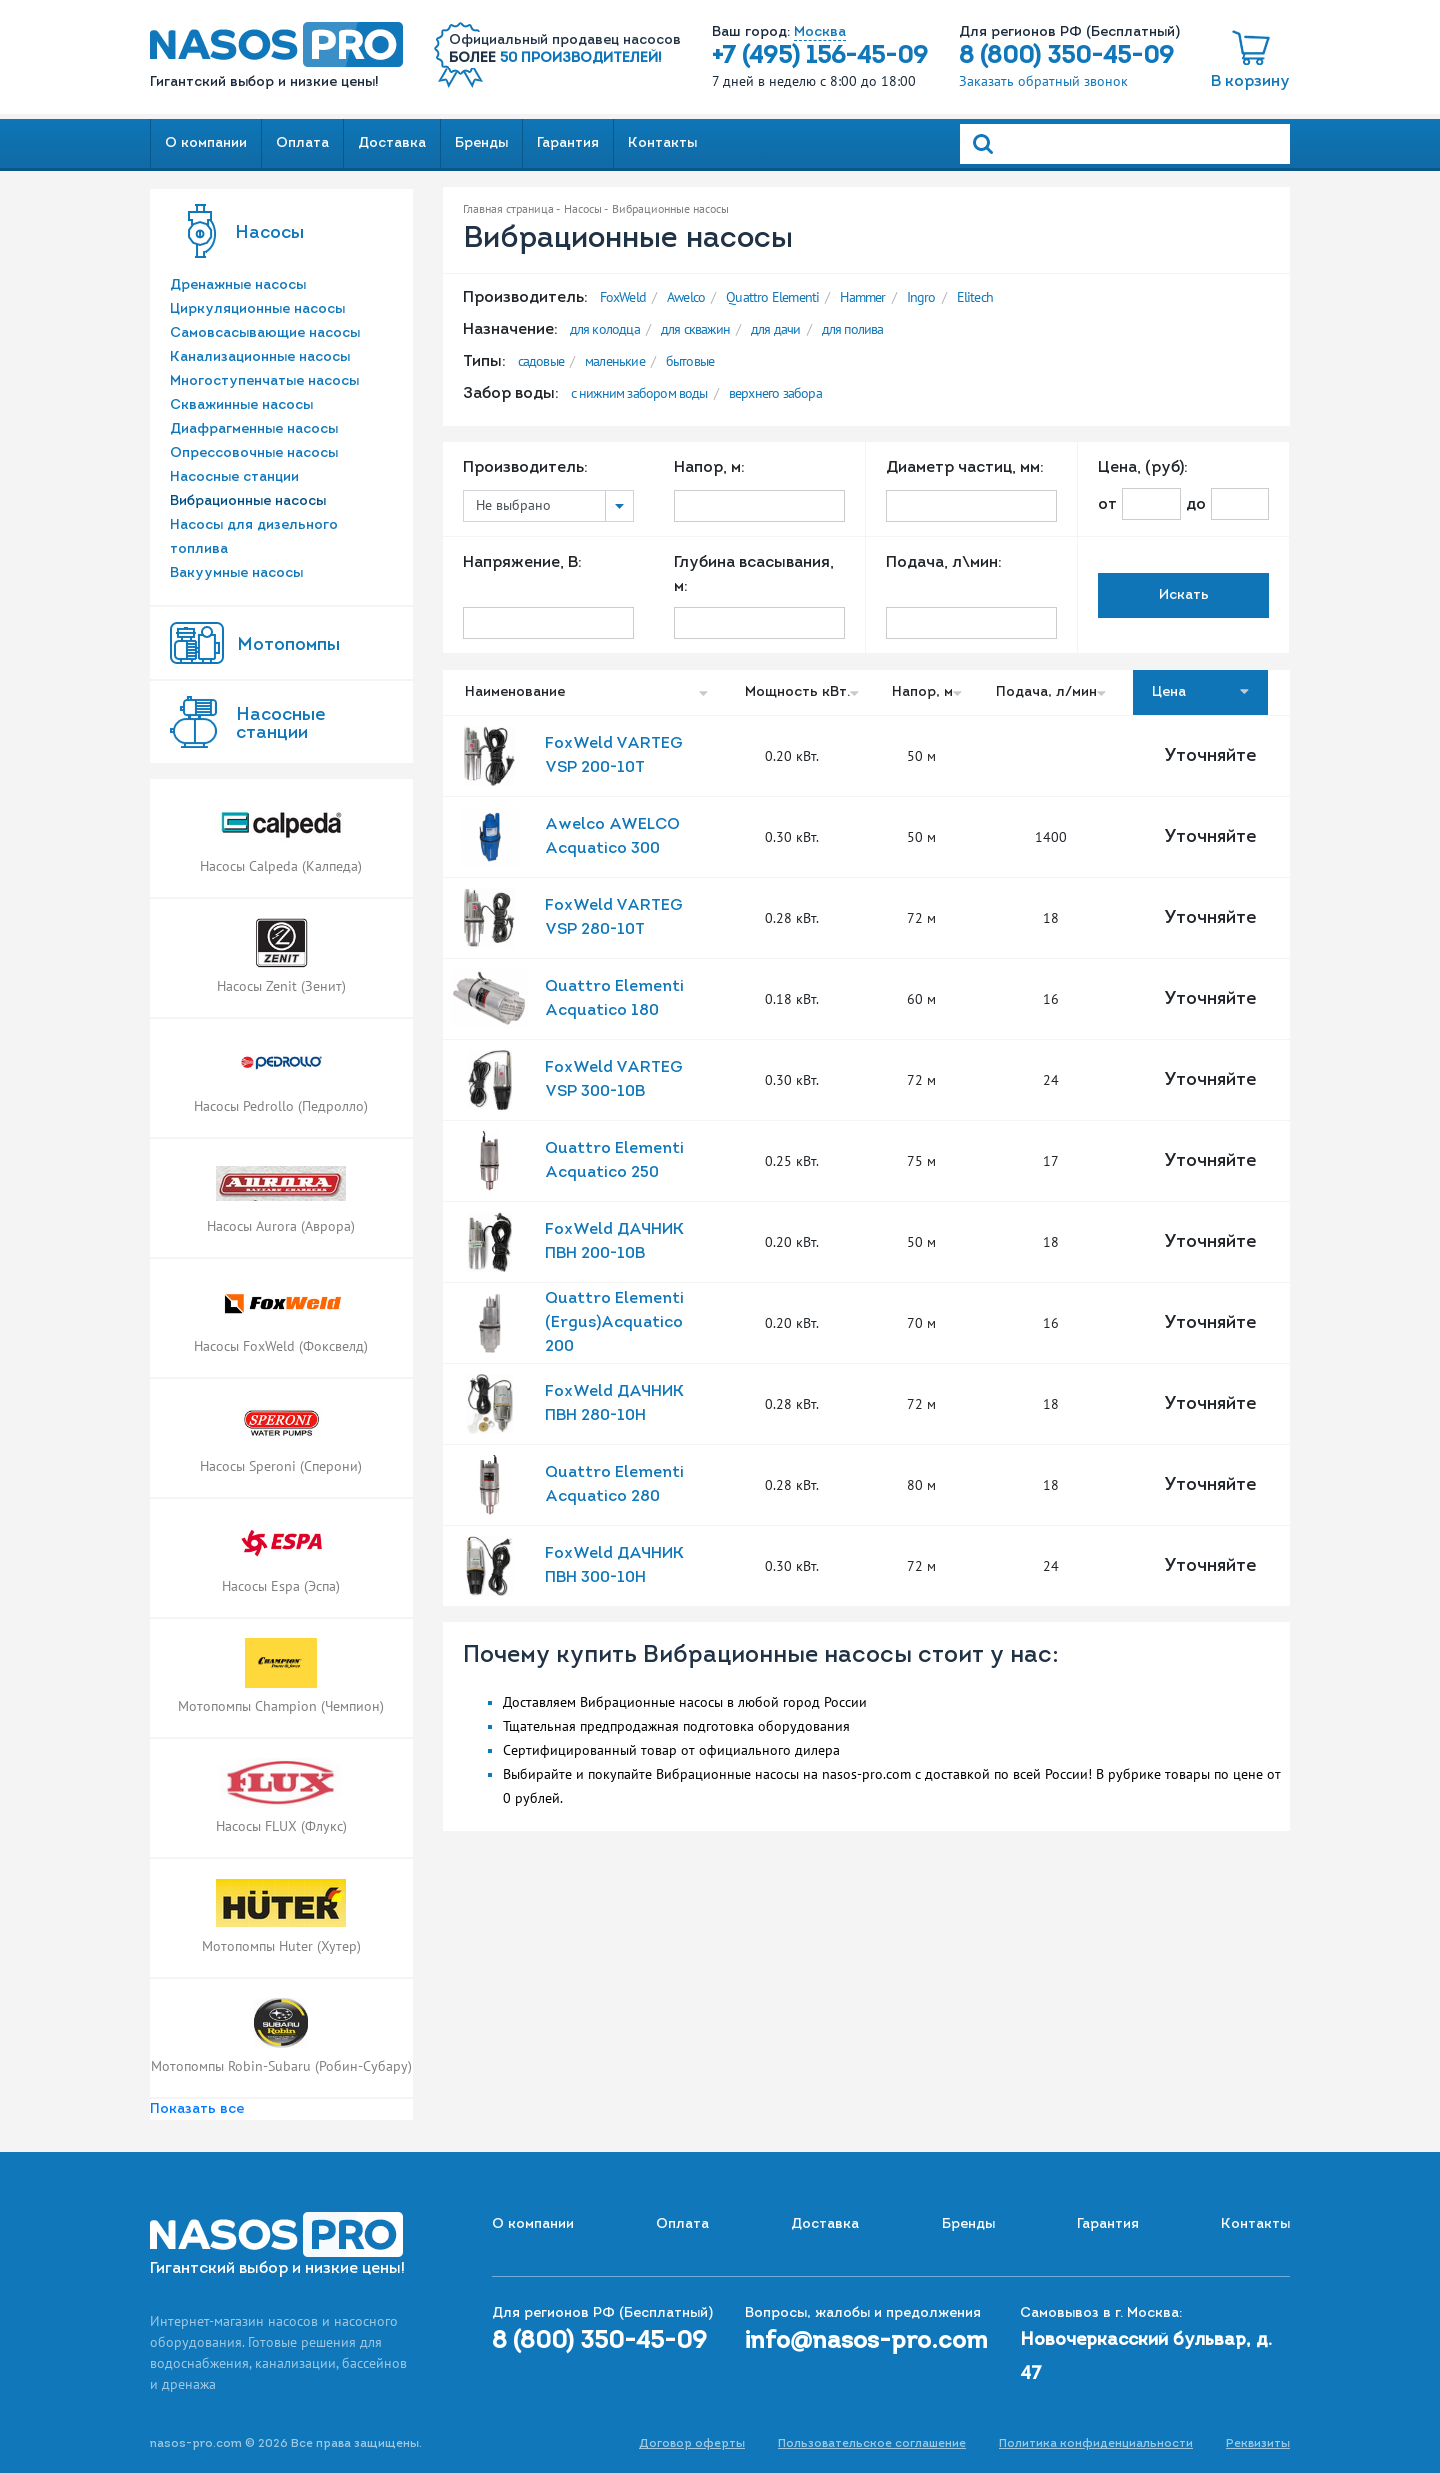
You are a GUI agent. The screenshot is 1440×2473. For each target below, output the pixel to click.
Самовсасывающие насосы (265, 333)
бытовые (690, 361)
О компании (206, 143)
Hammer (862, 297)
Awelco (686, 297)
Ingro (921, 297)
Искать (1184, 595)
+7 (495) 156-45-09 (820, 57)
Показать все (197, 2109)
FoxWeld (623, 297)
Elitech (975, 297)
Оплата (302, 143)
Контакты (662, 143)
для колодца (605, 329)
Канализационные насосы (260, 357)
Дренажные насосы (238, 285)
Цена (1200, 692)
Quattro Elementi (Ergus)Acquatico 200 (614, 1323)
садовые (541, 361)
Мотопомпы (288, 645)
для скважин (695, 329)
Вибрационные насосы (248, 501)
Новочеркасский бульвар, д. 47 (1146, 2357)
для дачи (776, 329)
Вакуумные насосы (236, 573)
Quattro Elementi (772, 297)
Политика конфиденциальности (1096, 2444)
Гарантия (568, 143)
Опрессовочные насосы (254, 453)
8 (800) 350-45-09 (1066, 57)
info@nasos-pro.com (866, 2342)
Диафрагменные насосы (254, 429)
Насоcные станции (280, 724)
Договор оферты (692, 2444)
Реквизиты (1258, 2444)
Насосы (269, 233)
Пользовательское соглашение (872, 2444)
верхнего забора (775, 393)
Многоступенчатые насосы (264, 381)
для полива (853, 329)
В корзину (1250, 82)
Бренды (481, 143)
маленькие (615, 361)
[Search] (1125, 144)
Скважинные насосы (241, 405)
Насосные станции (234, 477)
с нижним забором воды (639, 393)
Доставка (392, 143)
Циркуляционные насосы (257, 309)
